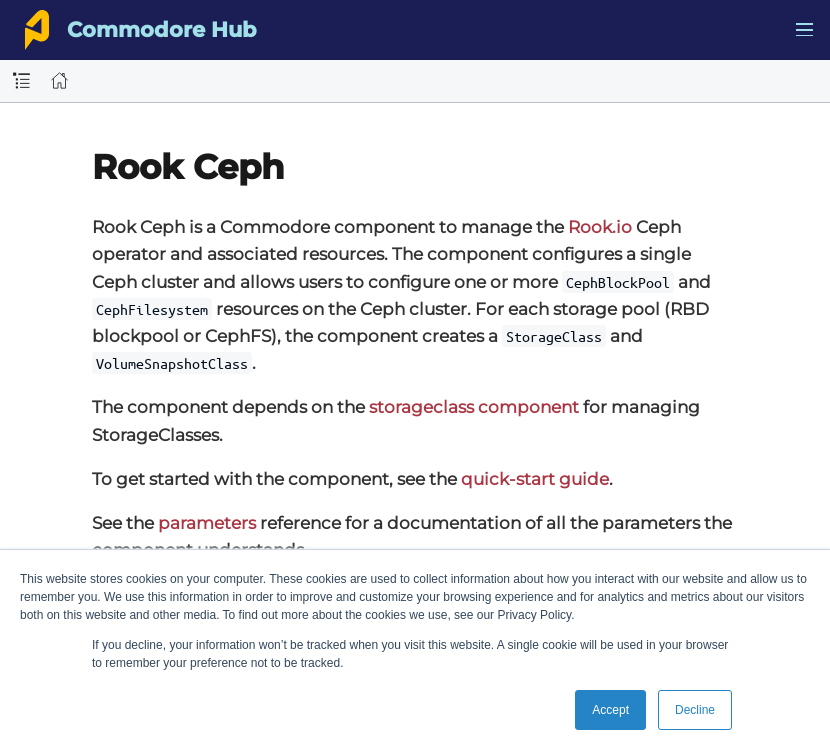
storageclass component (474, 407)
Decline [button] (695, 710)
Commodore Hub (161, 29)
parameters (207, 523)
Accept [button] (610, 710)
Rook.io (600, 227)
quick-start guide (535, 479)
